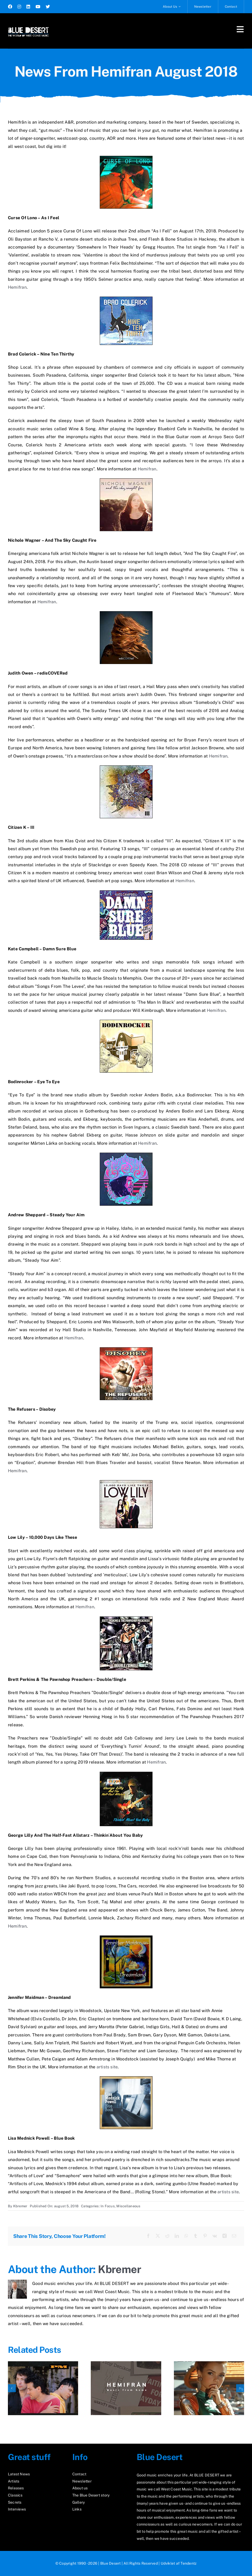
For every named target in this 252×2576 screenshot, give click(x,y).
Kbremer (20, 2206)
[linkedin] (28, 6)
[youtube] (38, 6)
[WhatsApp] (186, 2236)
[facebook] (10, 6)
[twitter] (48, 6)
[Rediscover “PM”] (43, 2363)
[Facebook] (148, 2236)
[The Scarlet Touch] (209, 2363)
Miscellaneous (128, 2206)
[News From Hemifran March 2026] (126, 2363)
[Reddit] (167, 2236)
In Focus (108, 2206)
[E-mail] (234, 2236)
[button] (12, 2388)
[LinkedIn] (177, 2236)
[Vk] (215, 2236)
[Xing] (224, 2236)
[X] (158, 2236)
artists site (107, 2066)
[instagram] (19, 6)
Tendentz (188, 2563)
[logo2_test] (28, 25)
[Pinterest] (205, 2236)
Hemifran (17, 287)
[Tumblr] (195, 2236)
